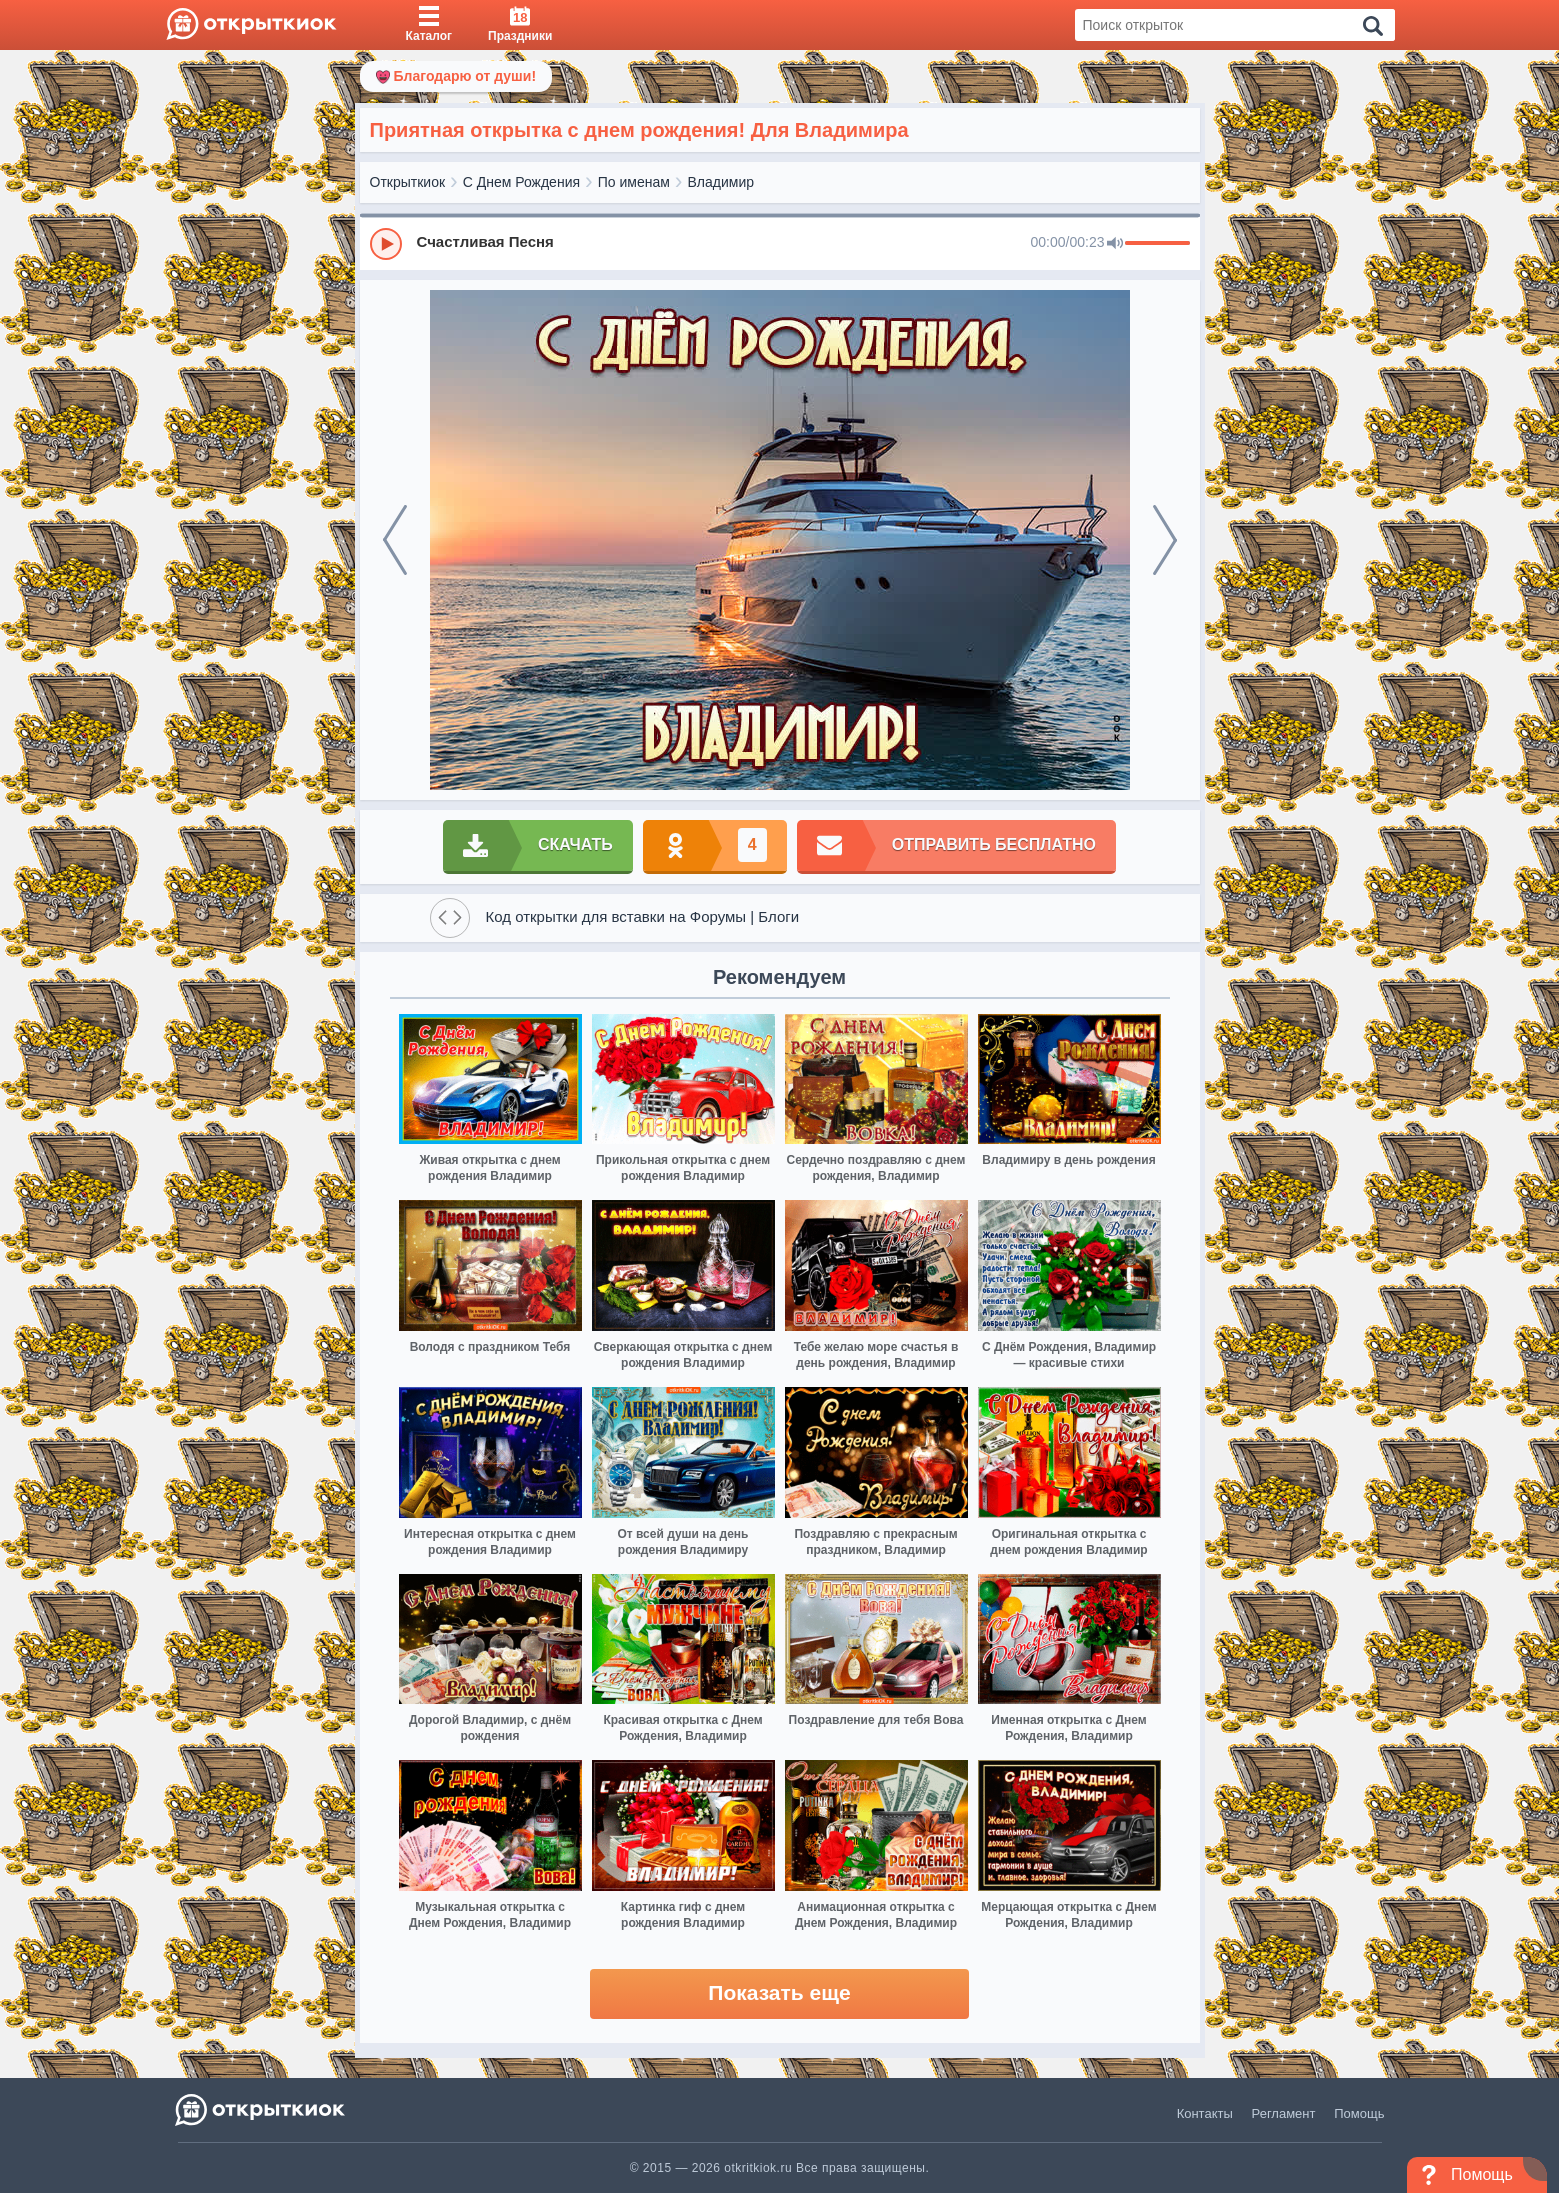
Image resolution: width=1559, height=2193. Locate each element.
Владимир (721, 182)
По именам (634, 182)
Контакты (1205, 2113)
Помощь (1359, 2113)
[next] (1165, 540)
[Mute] (1115, 244)
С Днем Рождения (521, 182)
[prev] (395, 540)
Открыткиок (408, 182)
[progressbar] (1157, 244)
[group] (780, 243)
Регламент (1284, 2113)
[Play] (386, 244)
